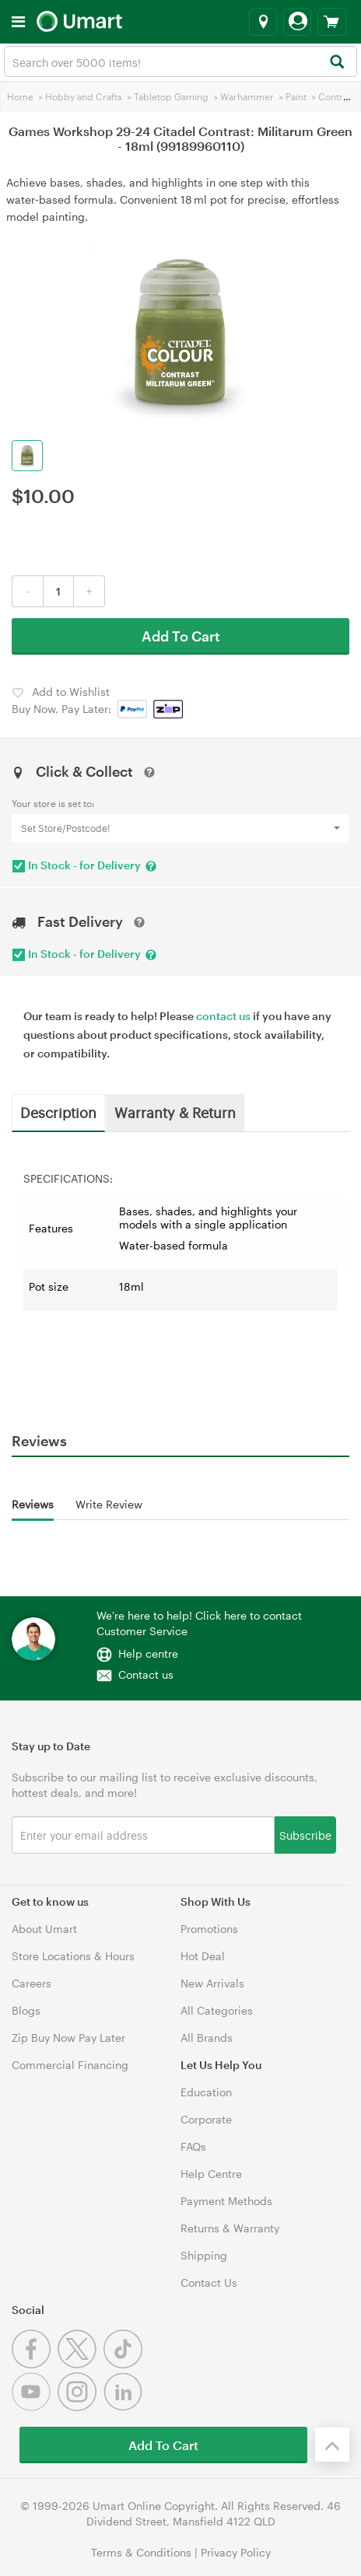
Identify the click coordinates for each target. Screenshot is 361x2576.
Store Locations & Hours (73, 1956)
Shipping (203, 2255)
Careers (31, 1983)
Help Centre (211, 2173)
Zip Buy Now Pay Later (68, 2037)
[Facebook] (35, 2364)
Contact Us (208, 2282)
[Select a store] (263, 22)
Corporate (206, 2119)
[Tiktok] (124, 2364)
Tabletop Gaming (171, 96)
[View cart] (331, 22)
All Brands (206, 2037)
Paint (296, 96)
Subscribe (305, 1834)
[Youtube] (35, 2406)
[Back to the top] (332, 2444)
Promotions (209, 1928)
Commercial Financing (70, 2064)
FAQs (193, 2146)
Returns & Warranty (229, 2228)
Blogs (26, 2010)
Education (206, 2092)
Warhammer (247, 96)
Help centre (148, 1653)
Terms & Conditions (141, 2552)
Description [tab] (58, 1112)
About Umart (44, 1928)
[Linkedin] (124, 2406)
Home (20, 96)
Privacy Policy (236, 2552)
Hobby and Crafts (83, 96)
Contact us (145, 1674)
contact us (223, 1015)
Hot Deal (202, 1956)
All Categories (216, 2010)
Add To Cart (181, 636)
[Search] (336, 62)
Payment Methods (226, 2200)
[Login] (297, 22)
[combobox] (180, 61)
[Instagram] (80, 2406)
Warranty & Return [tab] (175, 1112)
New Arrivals (212, 1983)
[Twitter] (80, 2364)
